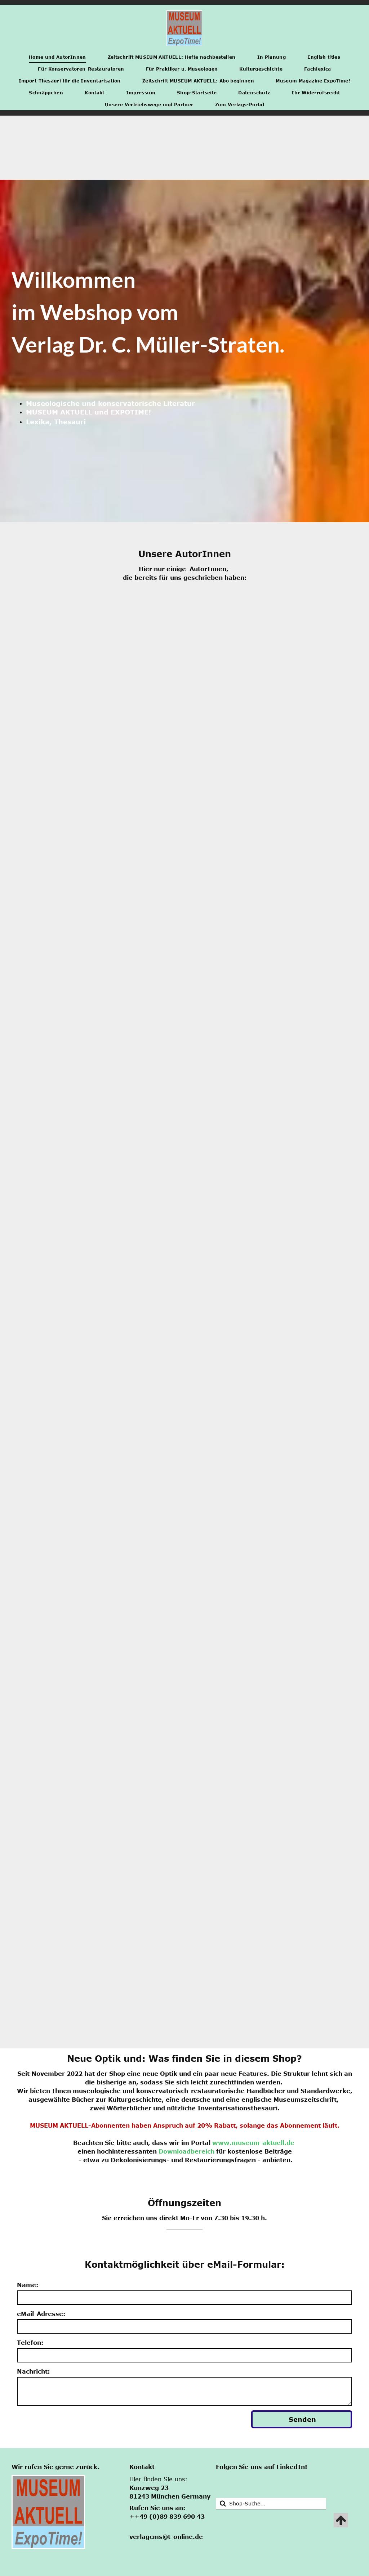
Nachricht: (33, 2371)
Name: (27, 2285)
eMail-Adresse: (41, 2314)
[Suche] (271, 2503)
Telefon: (30, 2342)
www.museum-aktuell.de (253, 2143)
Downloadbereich (186, 2151)
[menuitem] (57, 57)
